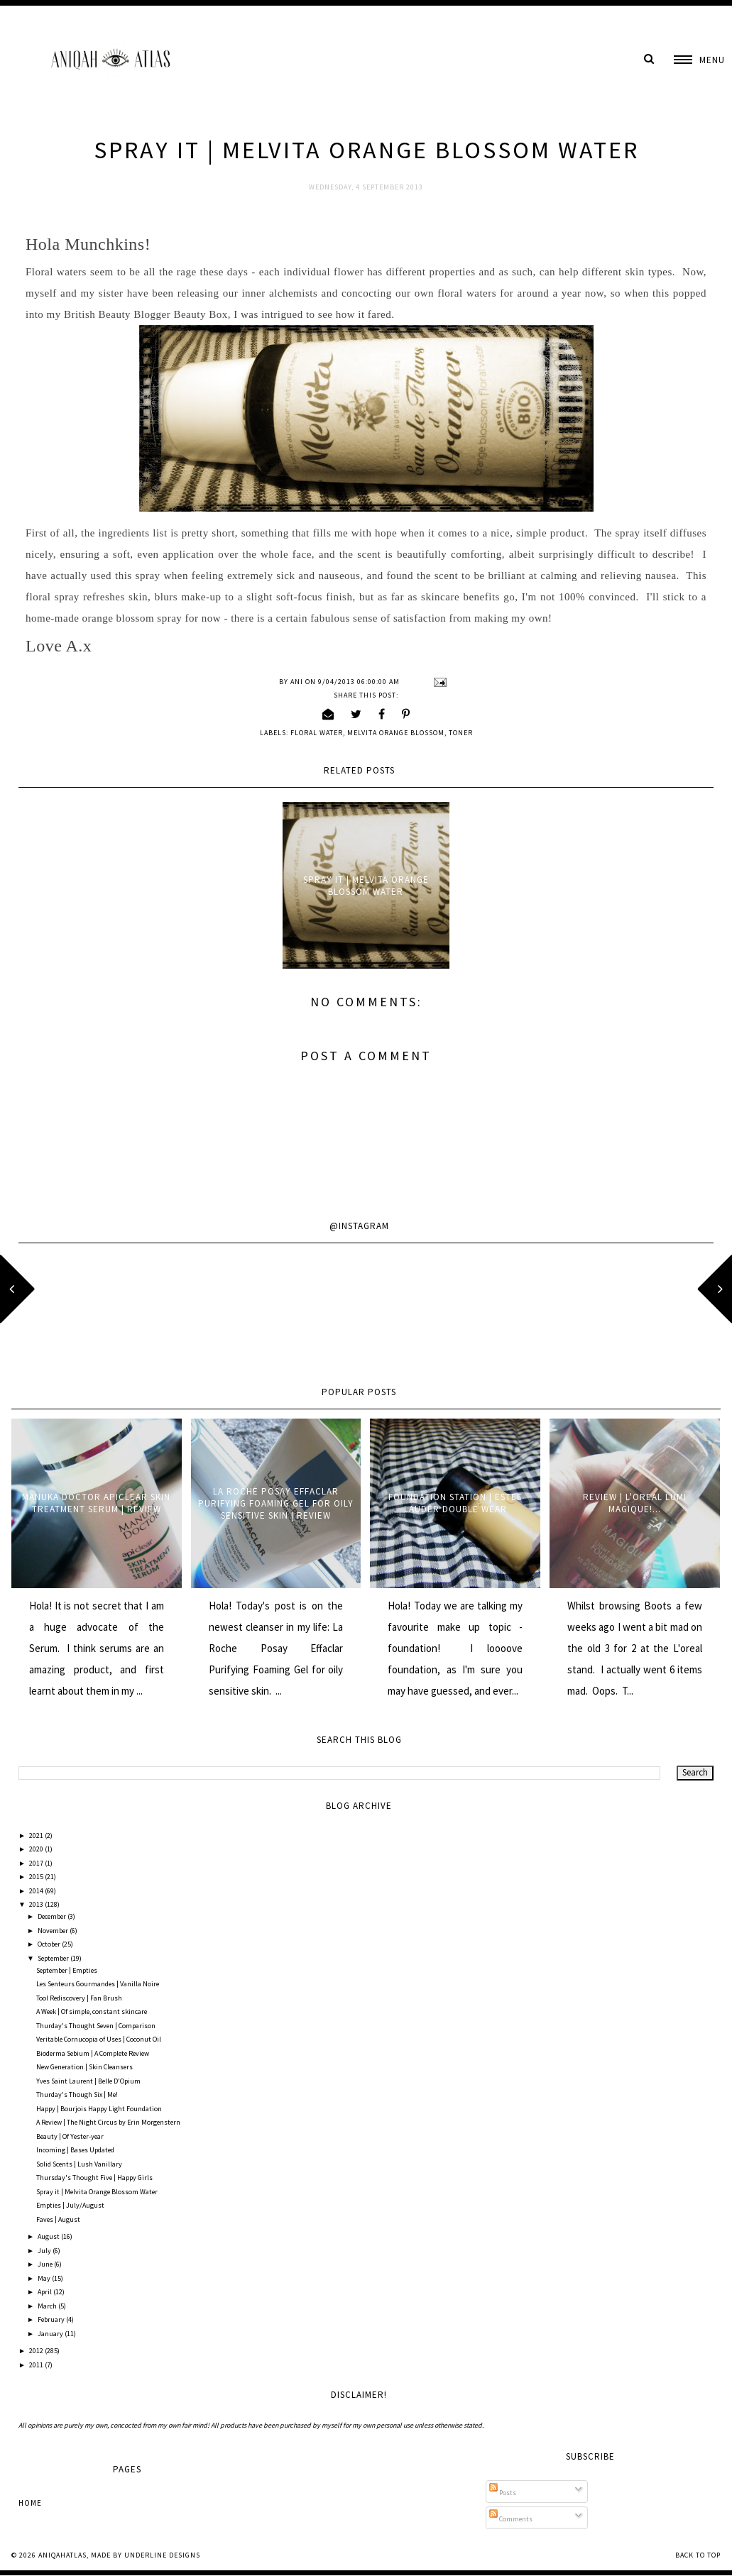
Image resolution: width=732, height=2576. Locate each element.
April (45, 2291)
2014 (37, 1890)
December (52, 1916)
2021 (37, 1835)
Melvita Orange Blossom (395, 732)
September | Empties (66, 1970)
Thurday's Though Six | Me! (77, 2094)
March (48, 2306)
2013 (37, 1904)
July (45, 2250)
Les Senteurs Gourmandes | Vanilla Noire (97, 1983)
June (46, 2264)
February (52, 2319)
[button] (699, 60)
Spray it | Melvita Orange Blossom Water (366, 886)
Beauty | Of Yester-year (70, 2136)
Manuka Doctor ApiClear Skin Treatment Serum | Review (96, 1503)
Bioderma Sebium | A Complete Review (92, 2053)
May (45, 2278)
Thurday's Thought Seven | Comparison (95, 2025)
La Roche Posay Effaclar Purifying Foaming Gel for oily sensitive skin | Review (276, 1503)
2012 (37, 2350)
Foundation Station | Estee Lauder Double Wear (455, 1503)
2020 (37, 1849)
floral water (316, 732)
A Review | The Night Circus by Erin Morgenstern (108, 2122)
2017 (37, 1863)
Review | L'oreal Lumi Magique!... (635, 1503)
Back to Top (698, 2555)
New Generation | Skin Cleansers (84, 2066)
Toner (461, 732)
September (54, 1958)
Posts (502, 2492)
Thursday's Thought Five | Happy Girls (94, 2177)
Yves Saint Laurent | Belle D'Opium (88, 2081)
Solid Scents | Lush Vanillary (79, 2164)
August (49, 2236)
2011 (37, 2364)
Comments (510, 2518)
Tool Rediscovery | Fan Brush (79, 1998)
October (50, 1944)
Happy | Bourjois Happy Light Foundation (99, 2108)
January (51, 2333)
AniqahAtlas (62, 2555)
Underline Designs (162, 2555)
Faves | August (58, 2219)
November (54, 1930)
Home (30, 2503)
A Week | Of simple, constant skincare (91, 2011)
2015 (37, 1876)
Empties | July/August (70, 2205)
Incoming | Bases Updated (75, 2149)
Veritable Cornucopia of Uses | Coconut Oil (98, 2039)
